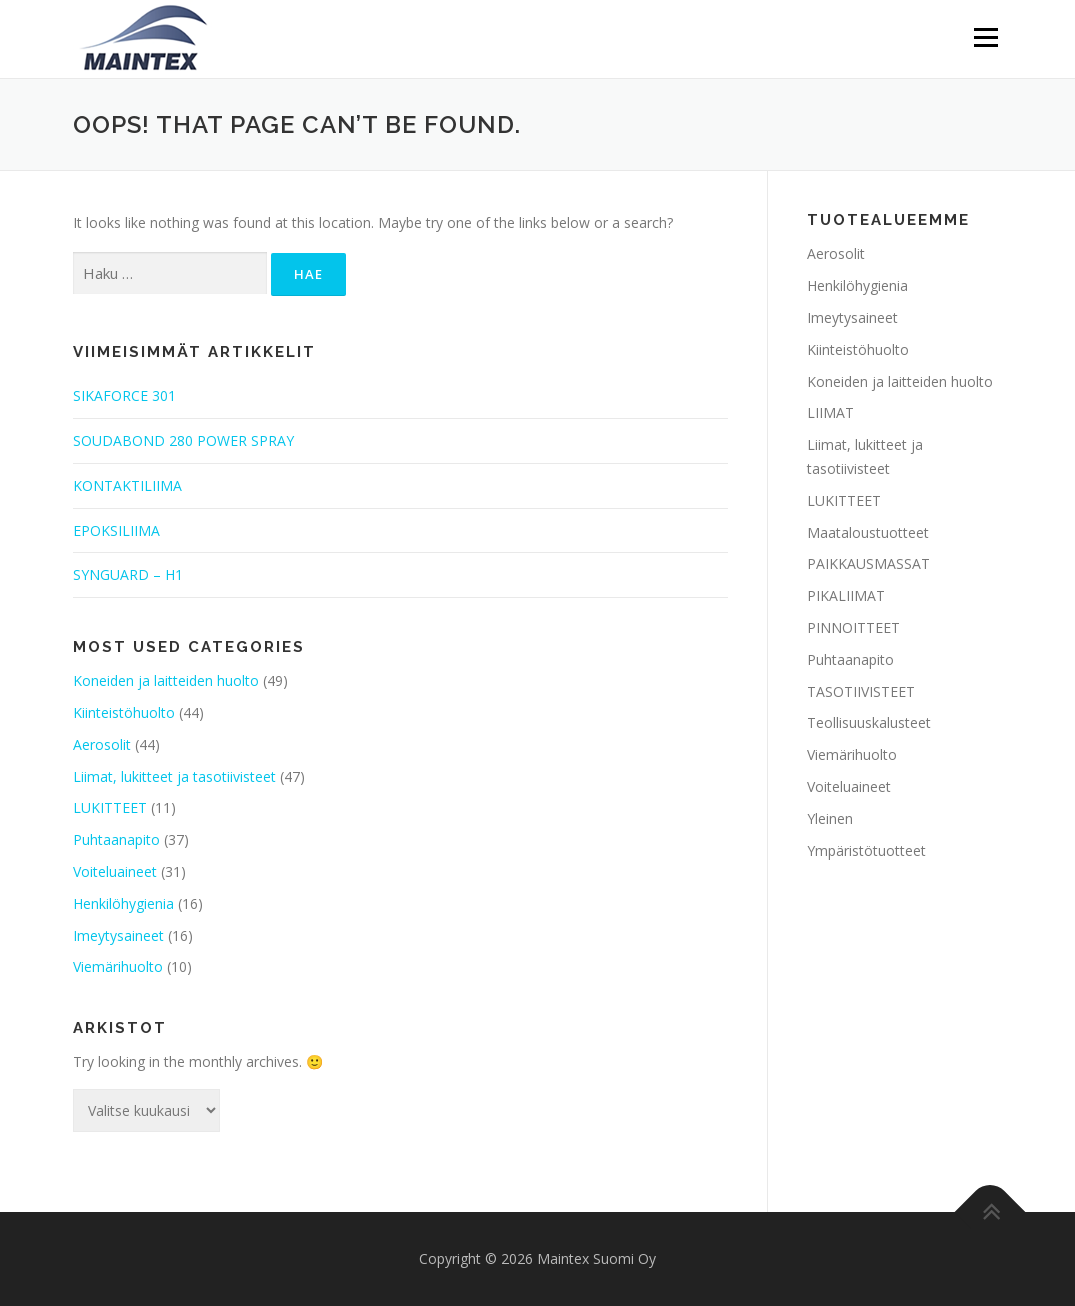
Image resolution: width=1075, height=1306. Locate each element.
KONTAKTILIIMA (127, 485)
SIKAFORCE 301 (124, 395)
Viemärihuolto (118, 966)
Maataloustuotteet (868, 532)
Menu (985, 37)
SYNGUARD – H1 (128, 574)
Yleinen (830, 818)
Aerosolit (102, 744)
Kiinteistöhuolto (124, 712)
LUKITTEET (110, 807)
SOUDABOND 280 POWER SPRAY (183, 440)
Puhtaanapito (116, 839)
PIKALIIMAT (846, 595)
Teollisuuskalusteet (869, 722)
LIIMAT (830, 412)
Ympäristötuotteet (866, 850)
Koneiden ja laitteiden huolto (166, 680)
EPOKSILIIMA (116, 530)
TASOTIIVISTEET (861, 691)
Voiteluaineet (115, 871)
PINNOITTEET (853, 627)
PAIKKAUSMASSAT (868, 563)
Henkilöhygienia (123, 903)
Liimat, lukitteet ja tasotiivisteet (174, 776)
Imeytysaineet (118, 935)
